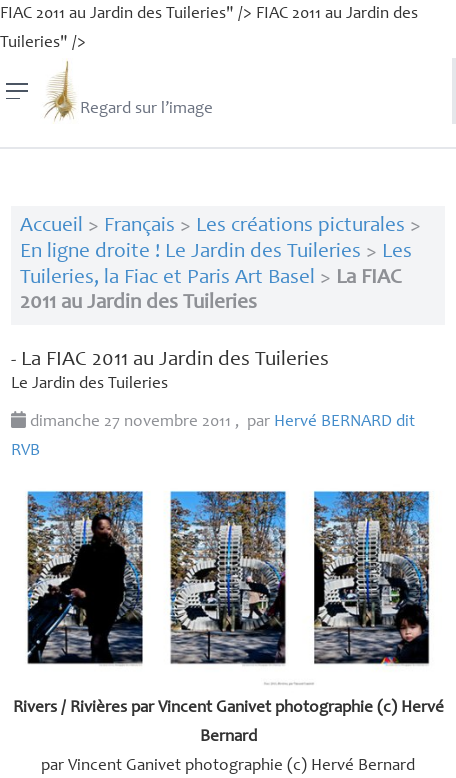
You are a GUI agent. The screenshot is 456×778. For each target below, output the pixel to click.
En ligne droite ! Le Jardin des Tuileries (190, 252)
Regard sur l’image (126, 91)
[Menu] (17, 91)
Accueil (51, 226)
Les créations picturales (300, 226)
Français (139, 226)
